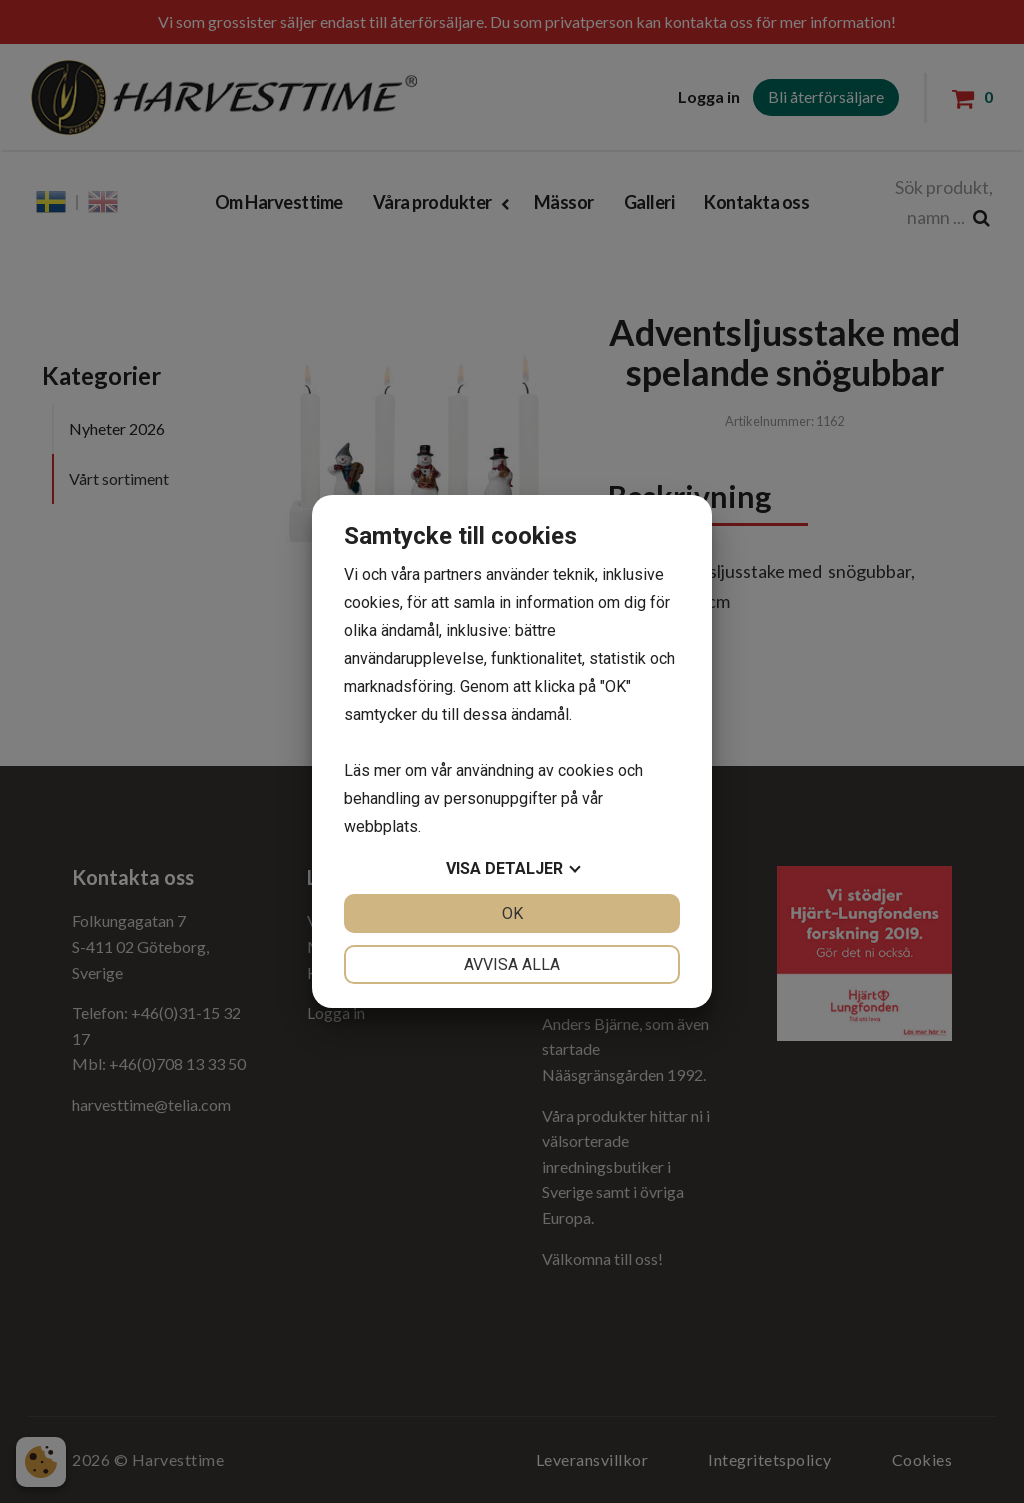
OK (512, 913)
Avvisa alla (512, 964)
